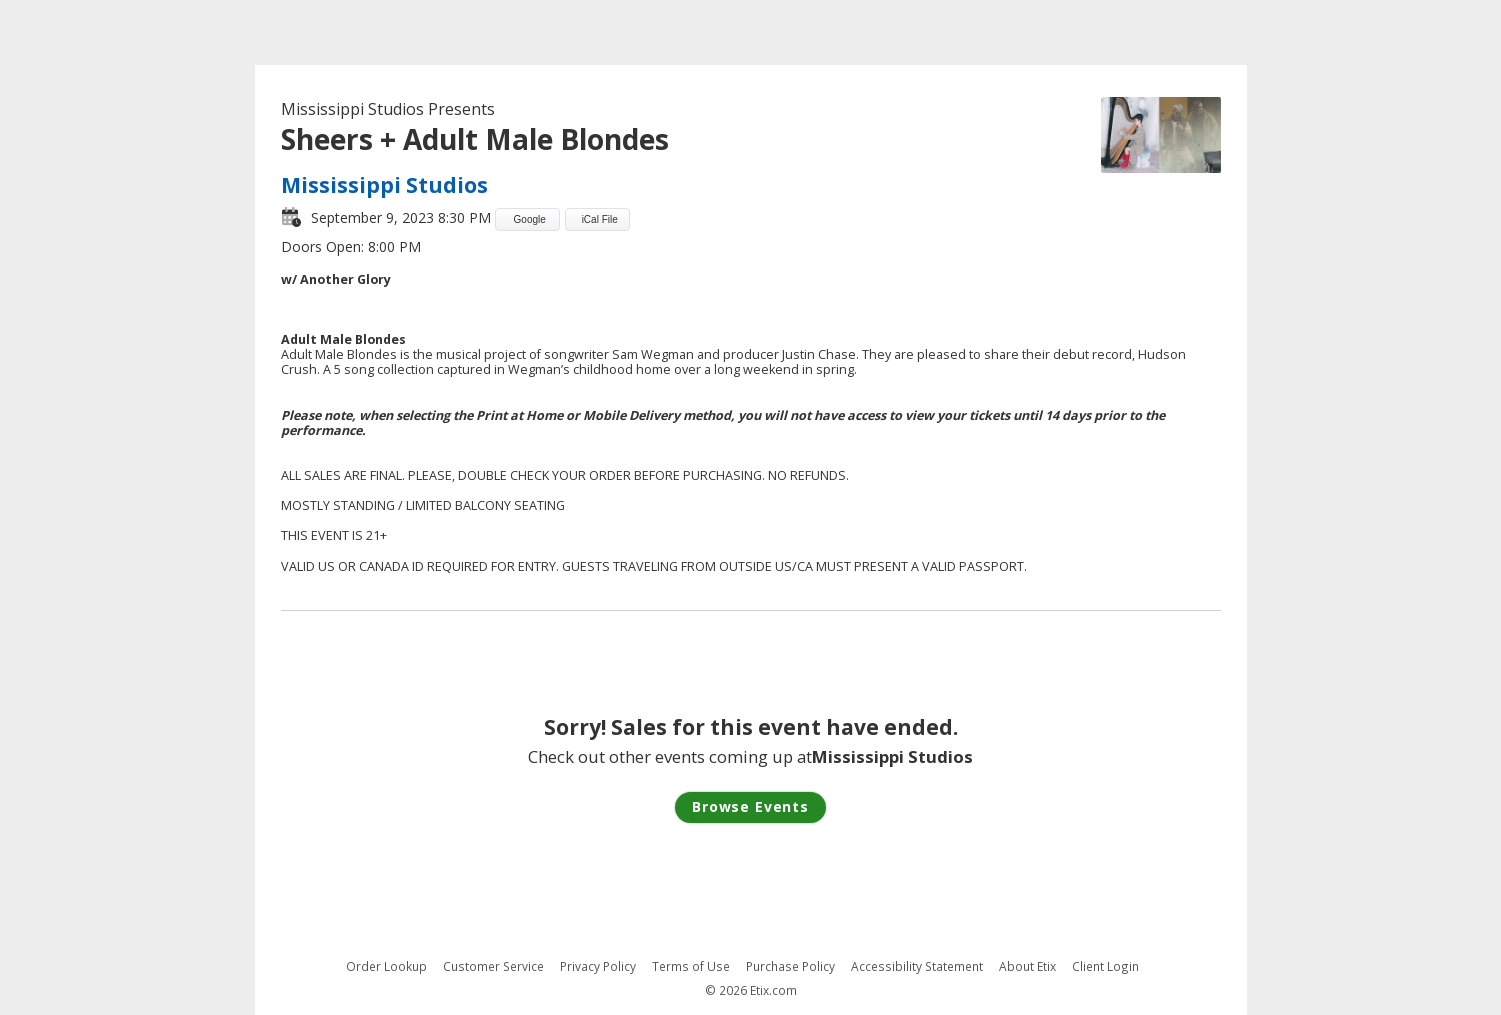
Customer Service (493, 966)
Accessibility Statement (917, 966)
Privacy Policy (598, 966)
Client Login (1105, 966)
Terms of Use (691, 966)
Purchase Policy (790, 966)
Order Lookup (386, 966)
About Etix (1027, 966)
